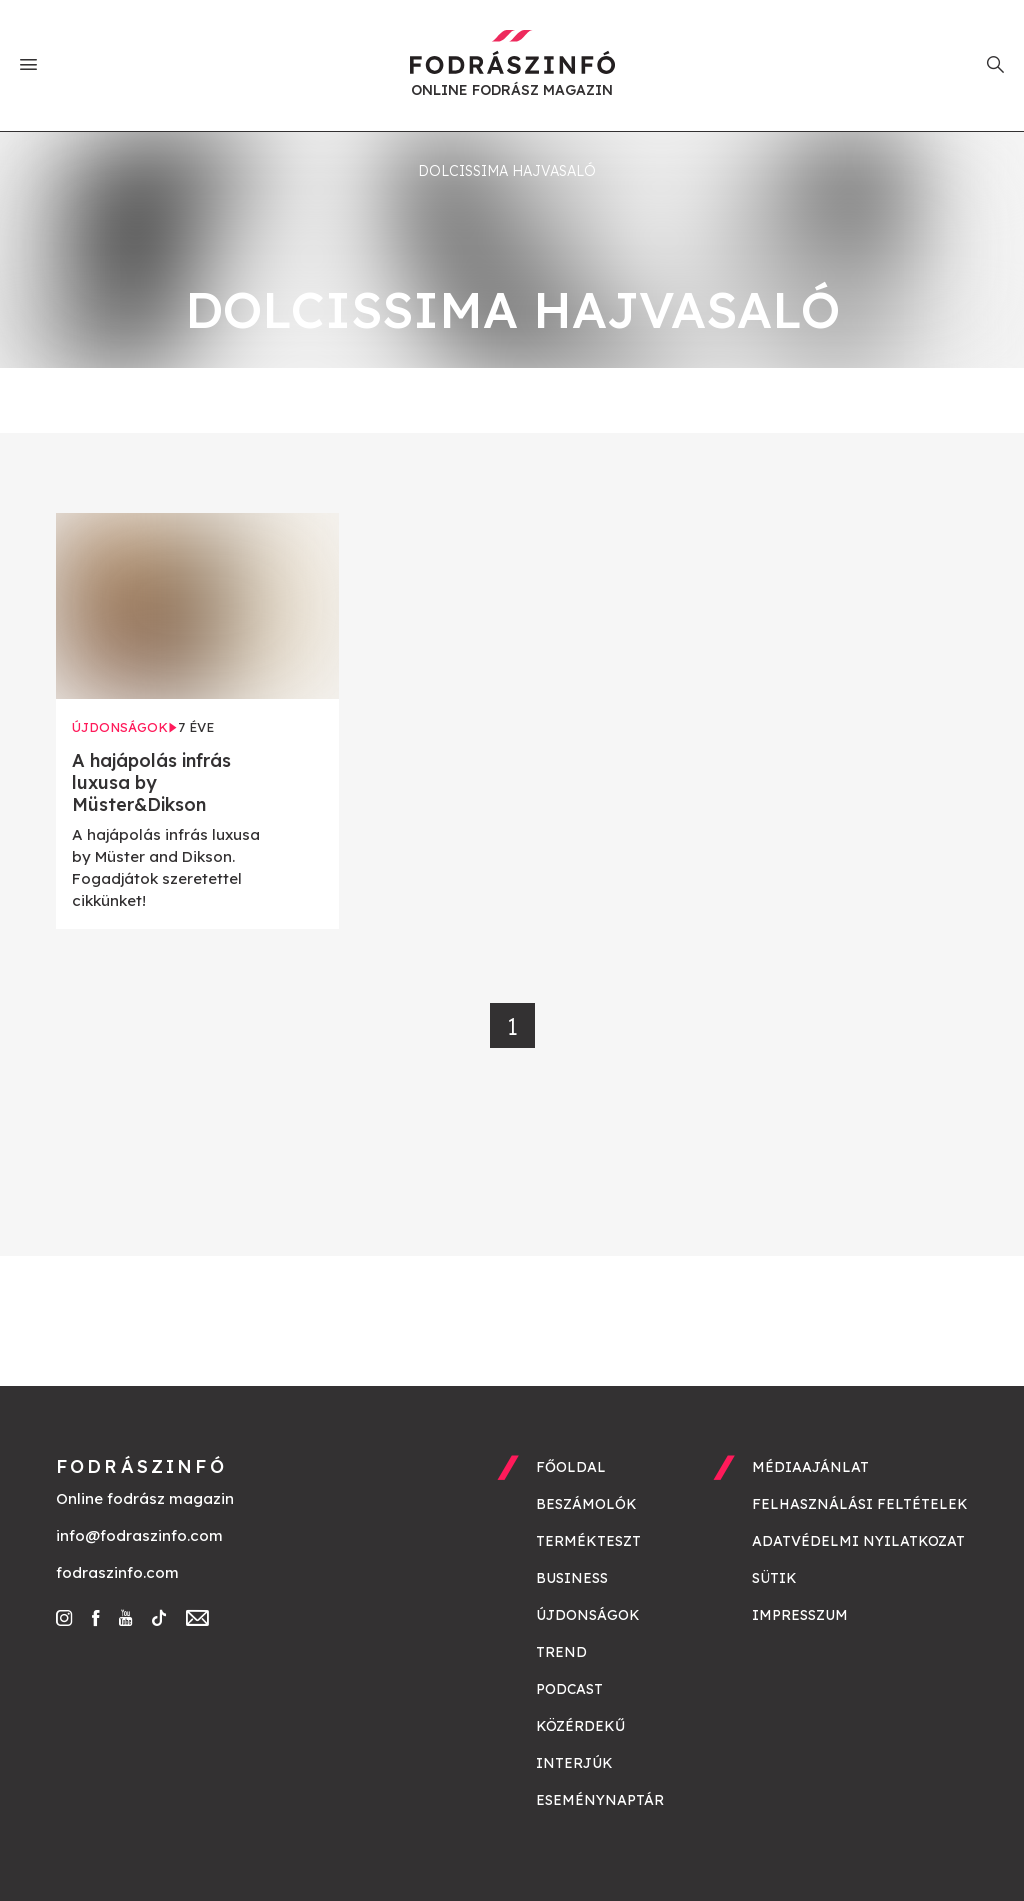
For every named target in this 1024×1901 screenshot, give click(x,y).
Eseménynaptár (600, 1800)
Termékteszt (588, 1541)
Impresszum (800, 1615)
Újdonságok (588, 1615)
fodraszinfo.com (117, 1572)
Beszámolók (586, 1504)
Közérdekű (580, 1726)
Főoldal (571, 1467)
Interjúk (574, 1763)
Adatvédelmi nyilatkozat (858, 1541)
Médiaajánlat (810, 1467)
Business (572, 1578)
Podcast (569, 1689)
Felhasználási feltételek (860, 1504)
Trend (561, 1652)
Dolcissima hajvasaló (507, 171)
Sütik (774, 1578)
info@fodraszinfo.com (139, 1535)
